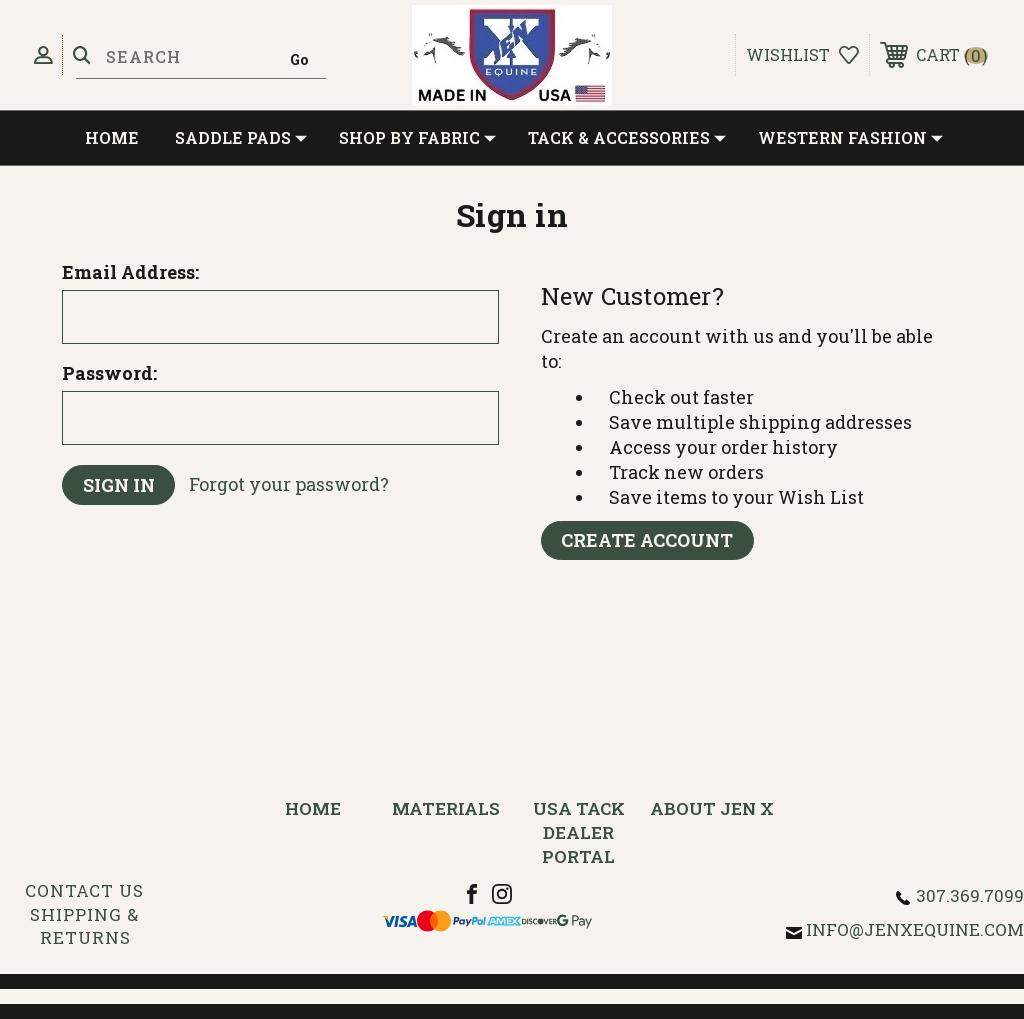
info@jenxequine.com (915, 929)
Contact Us (84, 890)
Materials (446, 808)
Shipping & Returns (84, 926)
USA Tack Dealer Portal (579, 832)
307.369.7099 (970, 895)
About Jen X (712, 808)
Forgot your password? (290, 485)
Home (112, 137)
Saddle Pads (241, 138)
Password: (109, 373)
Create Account (648, 541)
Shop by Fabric (417, 138)
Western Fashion (850, 138)
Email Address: (130, 272)
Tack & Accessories (627, 138)
